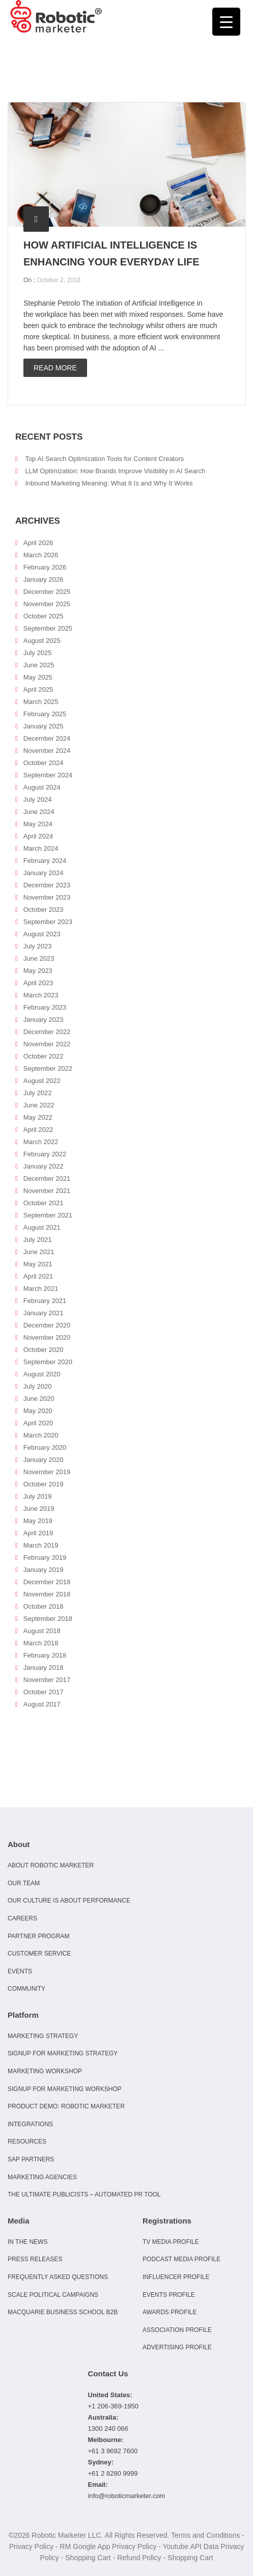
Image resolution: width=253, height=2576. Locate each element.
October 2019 (43, 1484)
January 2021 (43, 1313)
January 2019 (43, 1570)
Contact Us (108, 2373)
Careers (22, 1918)
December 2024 (47, 738)
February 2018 (45, 1655)
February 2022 (45, 1154)
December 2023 (47, 885)
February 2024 (45, 860)
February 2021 (45, 1301)
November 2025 (47, 604)
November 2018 (47, 1594)
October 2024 (43, 763)
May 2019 (37, 1521)
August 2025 (42, 640)
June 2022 (38, 1105)
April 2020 (38, 1423)
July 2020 (37, 1386)
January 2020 (43, 1459)
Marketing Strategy (43, 2036)
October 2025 (43, 616)
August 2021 (42, 1227)
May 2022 (37, 1117)
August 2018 (42, 1631)
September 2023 (47, 922)
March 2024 (41, 848)
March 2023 (41, 995)
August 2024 (42, 787)
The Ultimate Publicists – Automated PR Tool (84, 2194)
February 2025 (45, 714)
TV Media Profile (171, 2241)
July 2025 (37, 653)
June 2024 (38, 812)
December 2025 (47, 591)
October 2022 (43, 1056)
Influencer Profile (176, 2277)
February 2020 (45, 1447)
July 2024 (37, 799)
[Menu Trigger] (226, 22)
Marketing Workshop (45, 2071)
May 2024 (37, 824)
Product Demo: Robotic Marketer (66, 2106)
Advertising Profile (177, 2347)
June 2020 (38, 1398)
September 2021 (47, 1215)
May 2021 (37, 1264)
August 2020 (42, 1374)
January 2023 (43, 1019)
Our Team (24, 1883)
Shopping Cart (88, 2558)
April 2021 (38, 1276)
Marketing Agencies (42, 2177)
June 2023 (38, 958)
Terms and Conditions (205, 2535)
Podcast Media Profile (181, 2259)
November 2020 (47, 1337)
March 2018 (41, 1643)
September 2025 (47, 628)
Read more (55, 368)
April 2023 (38, 983)
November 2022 (47, 1044)
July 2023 (37, 946)
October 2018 (43, 1606)
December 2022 (47, 1032)
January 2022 (43, 1166)
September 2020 (47, 1362)
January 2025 (43, 726)
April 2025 (38, 689)
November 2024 (47, 750)
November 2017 (47, 1680)
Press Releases (35, 2259)
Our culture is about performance (69, 1900)
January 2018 (43, 1667)
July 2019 (37, 1496)
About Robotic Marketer (51, 1865)
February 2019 (45, 1557)
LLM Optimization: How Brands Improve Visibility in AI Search (115, 471)
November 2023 (47, 897)
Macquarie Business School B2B (63, 2312)
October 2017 (43, 1692)
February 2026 (45, 567)
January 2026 (43, 579)
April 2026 (38, 543)
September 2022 (47, 1068)
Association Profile (177, 2330)
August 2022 (42, 1080)
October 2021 (43, 1203)
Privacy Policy (31, 2546)
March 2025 (41, 702)
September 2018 (47, 1618)
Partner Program (39, 1936)
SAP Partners (31, 2159)
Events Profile (169, 2294)
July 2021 (37, 1239)
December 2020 (47, 1325)
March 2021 (41, 1288)
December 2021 (47, 1178)
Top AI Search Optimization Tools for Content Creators (104, 459)
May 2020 (37, 1411)
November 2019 (47, 1472)
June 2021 (38, 1252)
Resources (27, 2141)
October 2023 (43, 909)
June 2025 (38, 665)
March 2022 (41, 1142)
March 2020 (41, 1435)
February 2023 (45, 1007)
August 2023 (42, 934)
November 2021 (47, 1191)
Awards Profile (169, 2312)
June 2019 (38, 1508)
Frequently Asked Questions (58, 2277)
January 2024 (43, 873)
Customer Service (39, 1953)
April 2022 (38, 1129)
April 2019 (38, 1533)
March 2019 (41, 1545)
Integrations (30, 2124)
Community (26, 1988)
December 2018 (47, 1582)
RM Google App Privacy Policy (108, 2546)
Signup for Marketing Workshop (65, 2089)
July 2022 (37, 1093)
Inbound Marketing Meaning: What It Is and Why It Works (108, 483)
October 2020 (43, 1349)
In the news (27, 2241)
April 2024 (38, 836)
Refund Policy (139, 2558)
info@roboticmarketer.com (126, 2496)
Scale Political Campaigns (53, 2294)
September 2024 (47, 775)
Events (20, 1971)
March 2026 (41, 555)
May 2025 (37, 677)
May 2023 (37, 970)
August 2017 (42, 1704)
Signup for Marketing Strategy (63, 2053)
